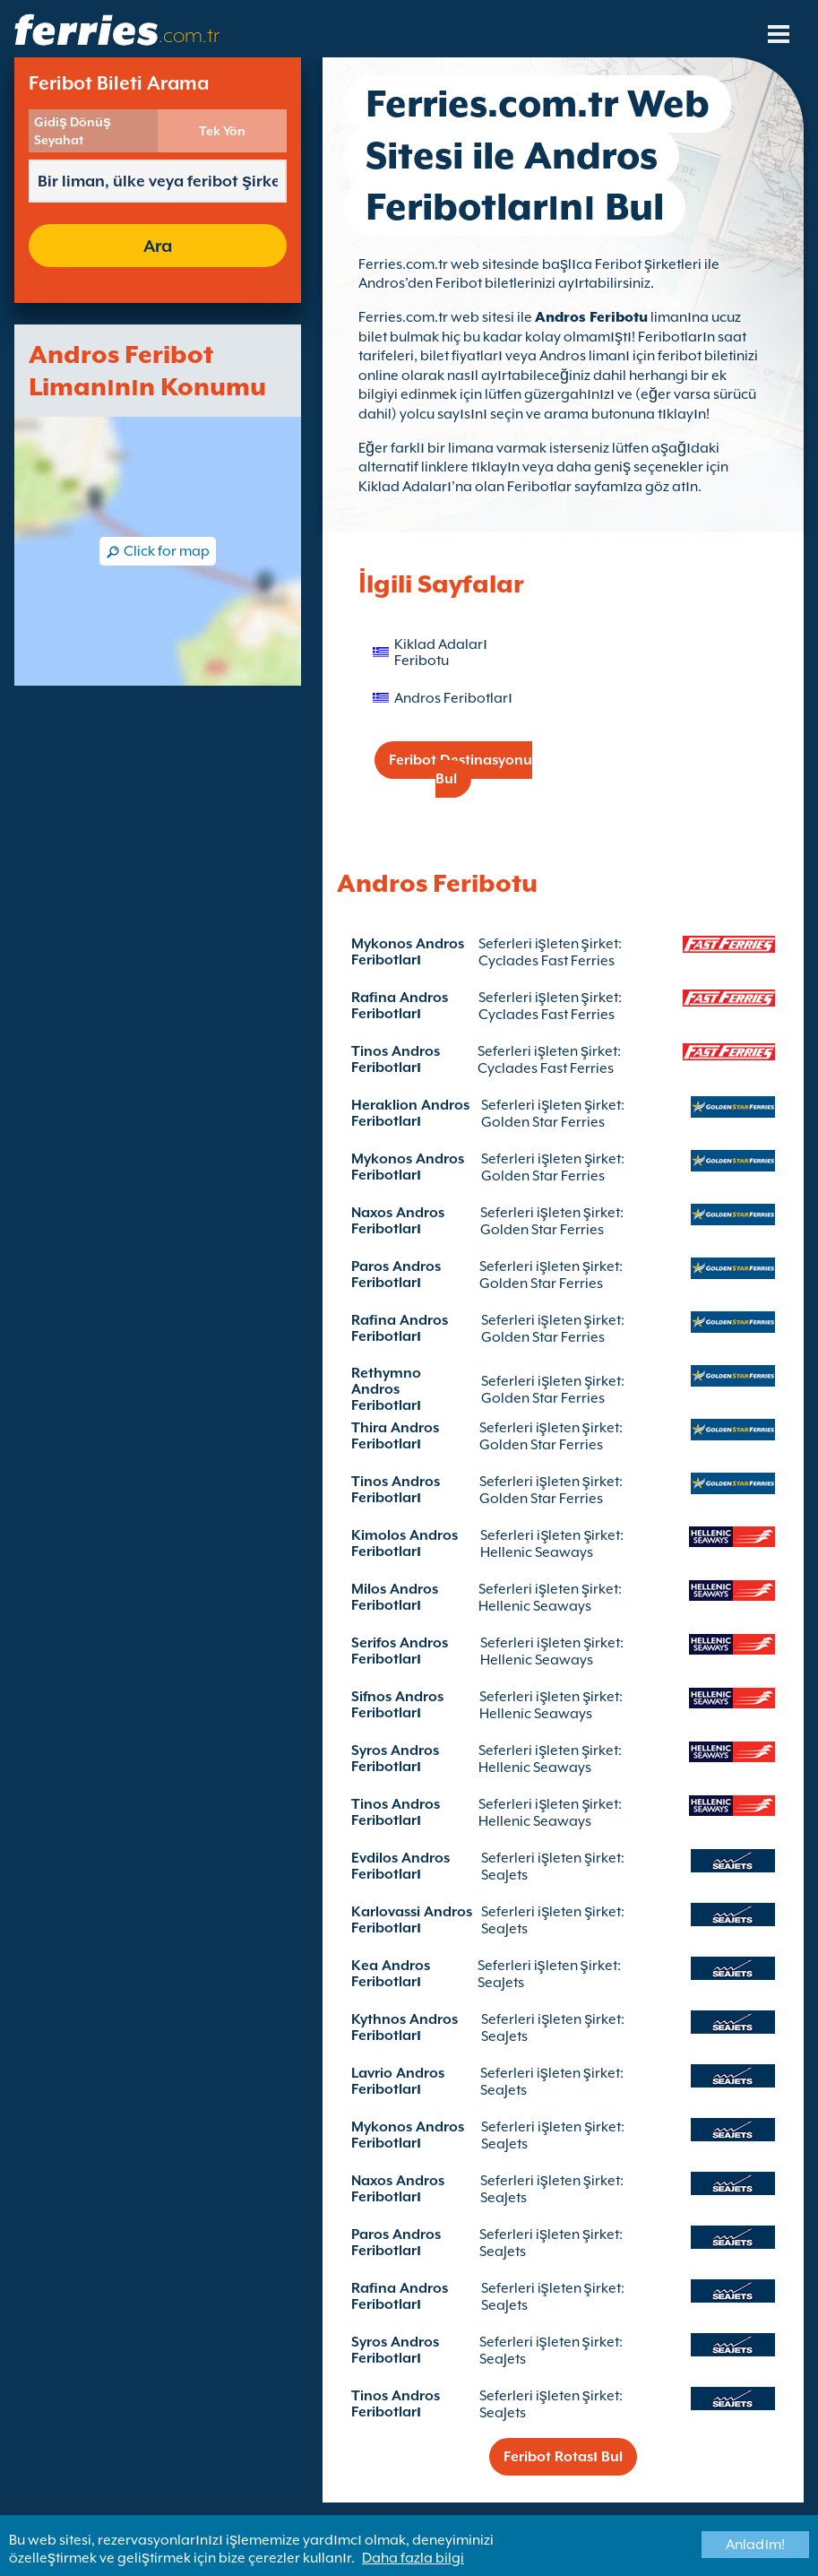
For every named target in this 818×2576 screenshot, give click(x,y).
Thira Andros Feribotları (395, 1436)
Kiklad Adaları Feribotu (440, 652)
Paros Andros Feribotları (396, 1274)
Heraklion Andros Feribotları (410, 1113)
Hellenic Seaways (536, 1552)
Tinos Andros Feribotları (395, 1059)
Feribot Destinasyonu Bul (460, 769)
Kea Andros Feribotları (390, 1974)
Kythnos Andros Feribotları (404, 2027)
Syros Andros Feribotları (395, 1758)
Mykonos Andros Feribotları (407, 952)
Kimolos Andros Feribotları (404, 1543)
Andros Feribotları (453, 698)
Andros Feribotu (591, 317)
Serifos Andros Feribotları (399, 1651)
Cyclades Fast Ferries (546, 961)
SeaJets (504, 1875)
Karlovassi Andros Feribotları (411, 1920)
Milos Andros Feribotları (394, 1597)
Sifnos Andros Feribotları (397, 1705)
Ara (157, 245)
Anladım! (755, 2545)
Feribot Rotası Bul (563, 2457)
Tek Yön (222, 131)
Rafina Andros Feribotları (399, 1006)
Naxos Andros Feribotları (397, 1221)
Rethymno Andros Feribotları (386, 1389)
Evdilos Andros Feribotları (400, 1866)
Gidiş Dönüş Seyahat (72, 131)
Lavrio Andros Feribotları (397, 2081)
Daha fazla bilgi (413, 2558)
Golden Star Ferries (543, 1122)
